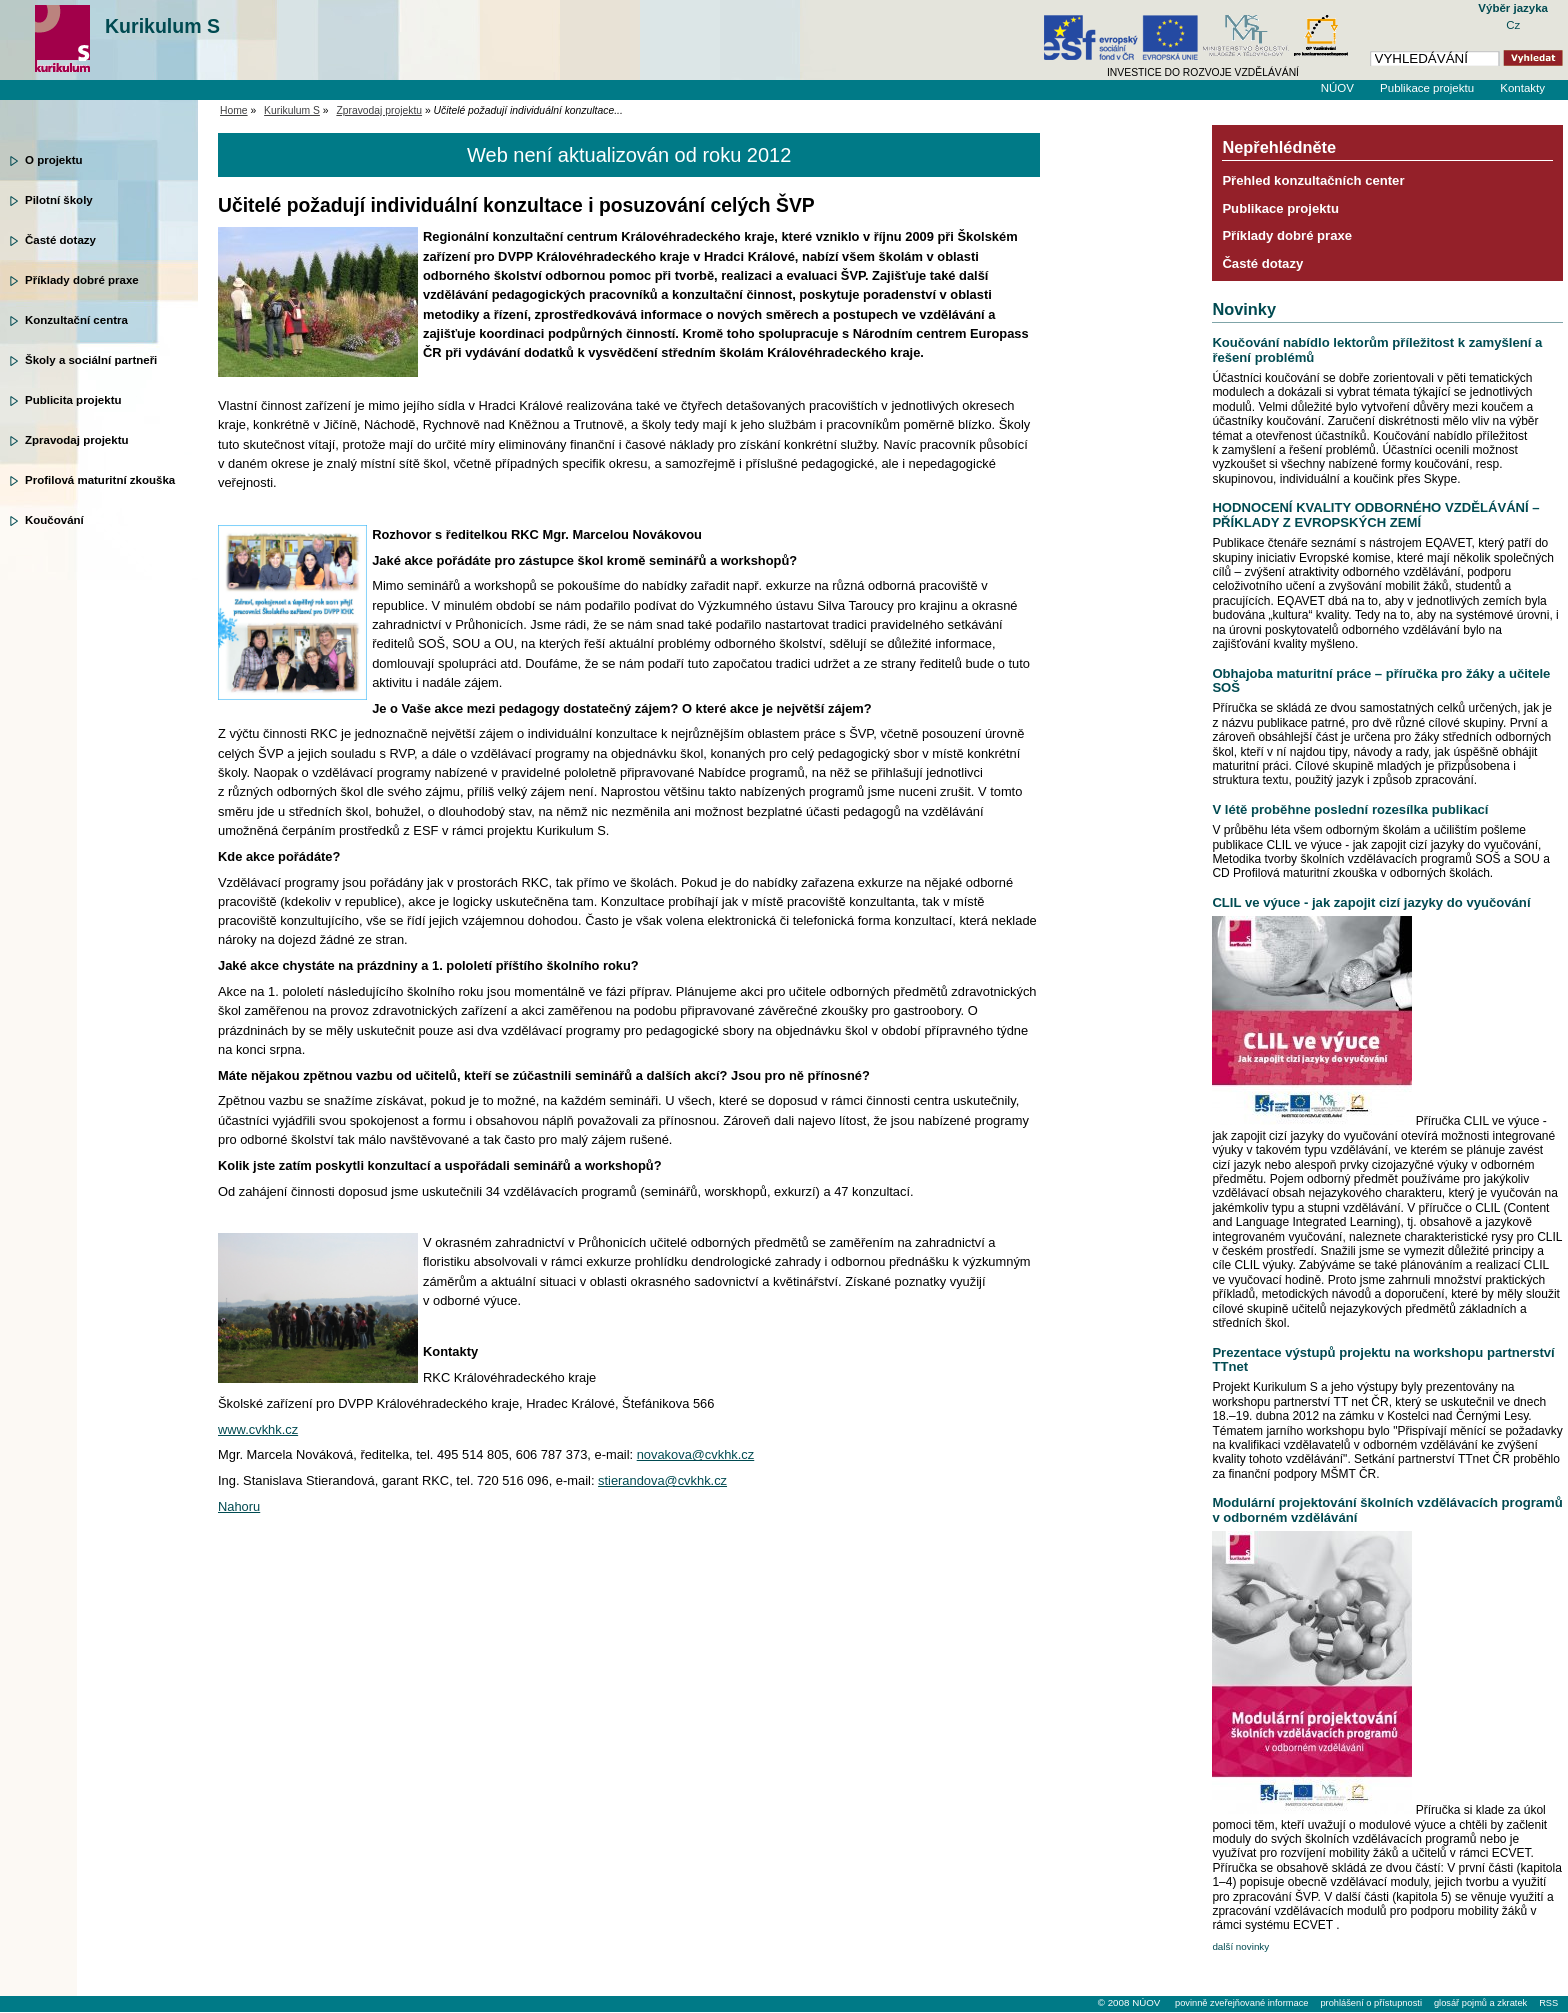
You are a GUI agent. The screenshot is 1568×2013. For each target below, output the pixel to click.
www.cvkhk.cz (258, 1429)
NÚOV (1337, 88)
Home (234, 110)
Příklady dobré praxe (82, 280)
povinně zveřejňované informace (1241, 2003)
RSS (1548, 2003)
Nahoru (239, 1506)
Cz (1513, 25)
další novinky (1240, 1946)
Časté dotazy (60, 240)
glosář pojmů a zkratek (1480, 2003)
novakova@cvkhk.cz (696, 1454)
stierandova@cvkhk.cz (662, 1480)
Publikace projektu (1427, 88)
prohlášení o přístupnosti (1370, 2003)
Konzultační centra (76, 320)
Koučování (54, 520)
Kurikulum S (162, 26)
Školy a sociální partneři (91, 360)
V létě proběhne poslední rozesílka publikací (1350, 809)
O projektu (54, 160)
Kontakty (1522, 88)
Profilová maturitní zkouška (100, 480)
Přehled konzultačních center (1313, 180)
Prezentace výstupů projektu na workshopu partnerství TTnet (1383, 1359)
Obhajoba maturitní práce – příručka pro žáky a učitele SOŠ (1381, 680)
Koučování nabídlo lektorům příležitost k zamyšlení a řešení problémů (1377, 349)
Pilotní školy (59, 200)
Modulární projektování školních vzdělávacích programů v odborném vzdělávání (1387, 1509)
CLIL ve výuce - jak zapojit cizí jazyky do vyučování (1371, 902)
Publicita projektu (73, 400)
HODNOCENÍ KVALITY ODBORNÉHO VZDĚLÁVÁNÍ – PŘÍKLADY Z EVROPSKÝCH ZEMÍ (1375, 514)
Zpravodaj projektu (77, 440)
